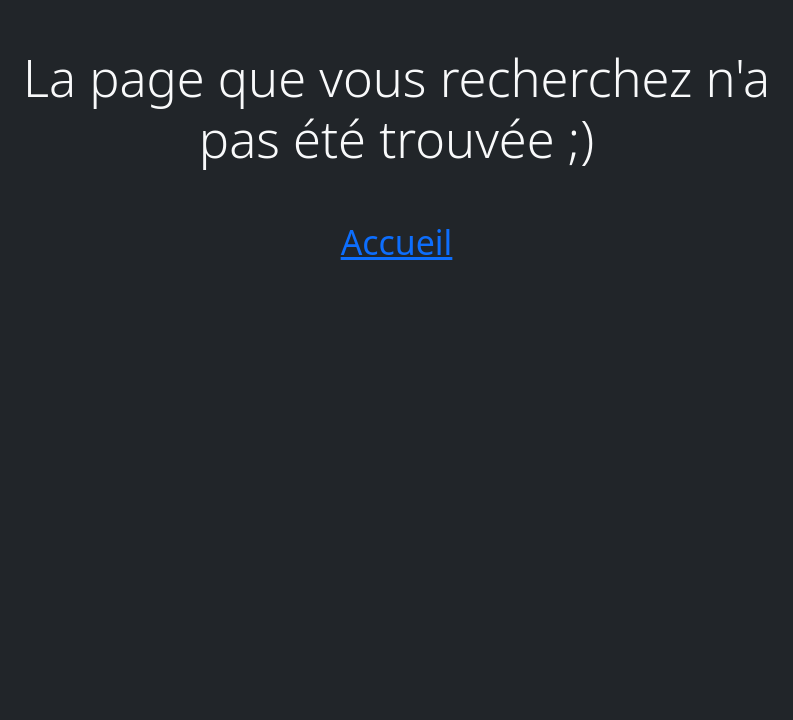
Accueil (397, 242)
